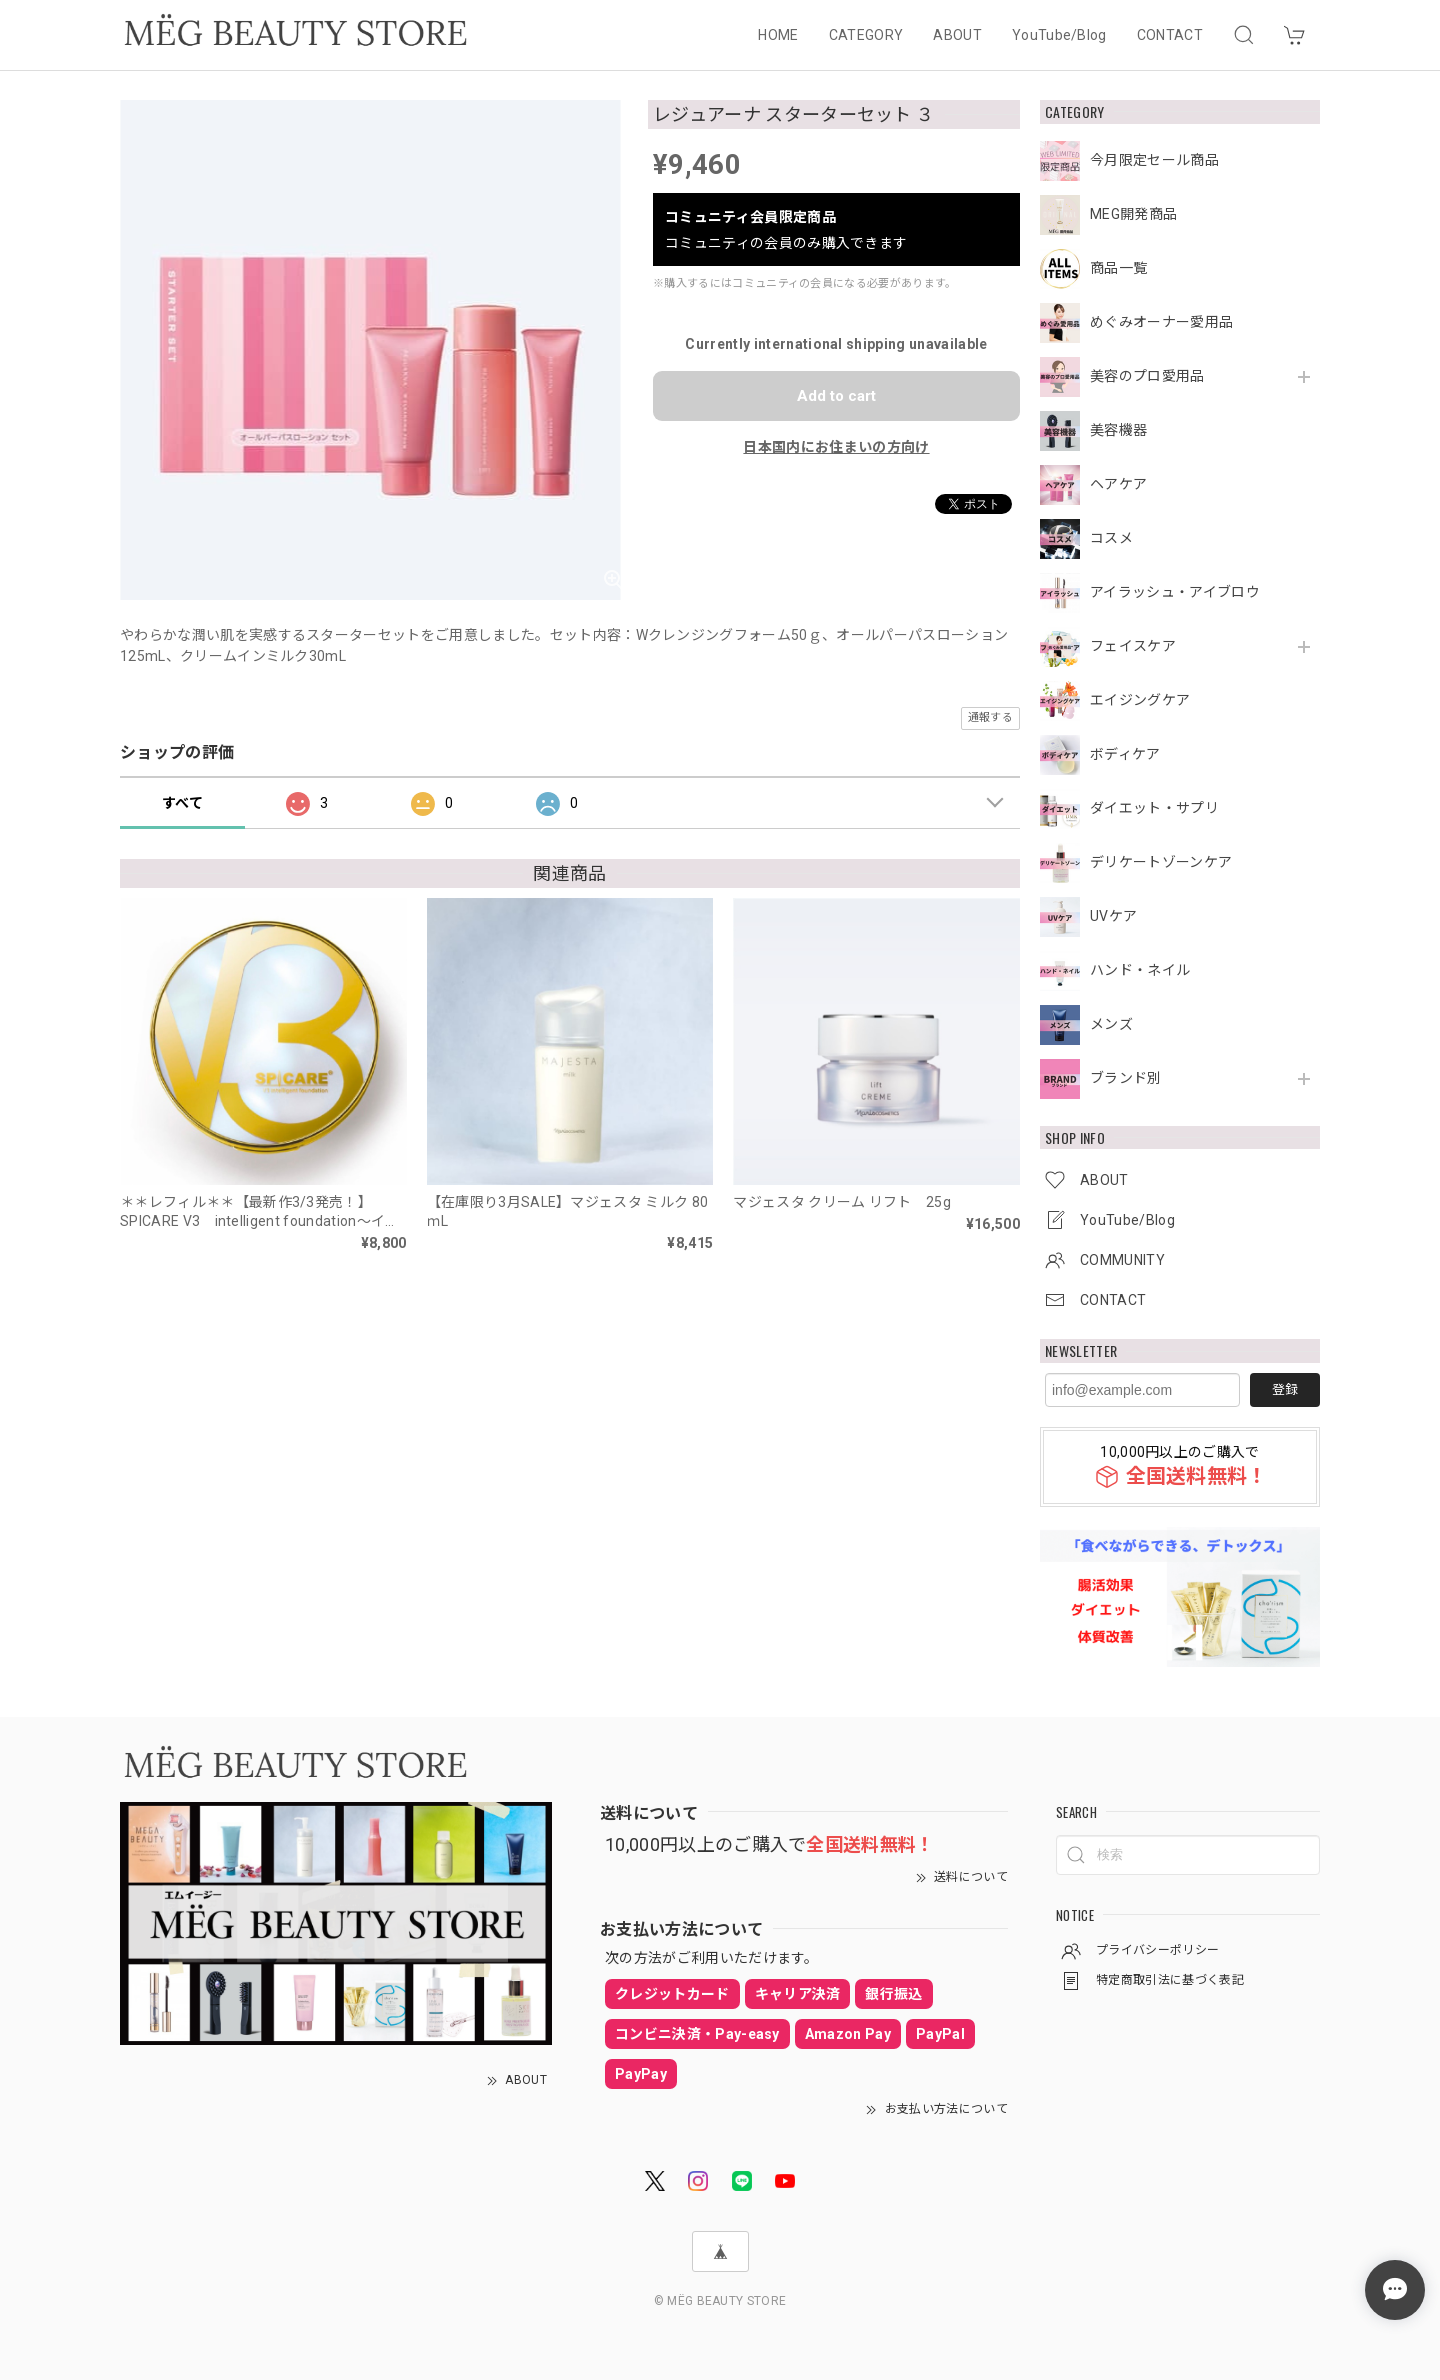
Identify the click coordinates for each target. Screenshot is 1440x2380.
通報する (990, 717)
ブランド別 (1126, 1078)
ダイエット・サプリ (1154, 808)
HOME (778, 35)
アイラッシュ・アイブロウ (1175, 592)
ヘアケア (1118, 484)
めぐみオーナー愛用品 (1161, 322)
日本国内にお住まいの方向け (836, 447)
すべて (182, 803)
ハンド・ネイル (1140, 970)
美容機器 (1118, 430)
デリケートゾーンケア (1161, 862)
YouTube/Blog (1059, 35)
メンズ (1111, 1024)
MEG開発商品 (1133, 214)
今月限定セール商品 (1154, 160)
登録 (1285, 1389)
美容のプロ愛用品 (1147, 376)
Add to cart (836, 396)
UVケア (1113, 916)
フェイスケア (1133, 646)
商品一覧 (1118, 268)
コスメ (1111, 538)
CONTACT (1170, 35)
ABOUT (957, 35)
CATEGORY (866, 35)
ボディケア (1125, 754)
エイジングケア (1140, 700)
